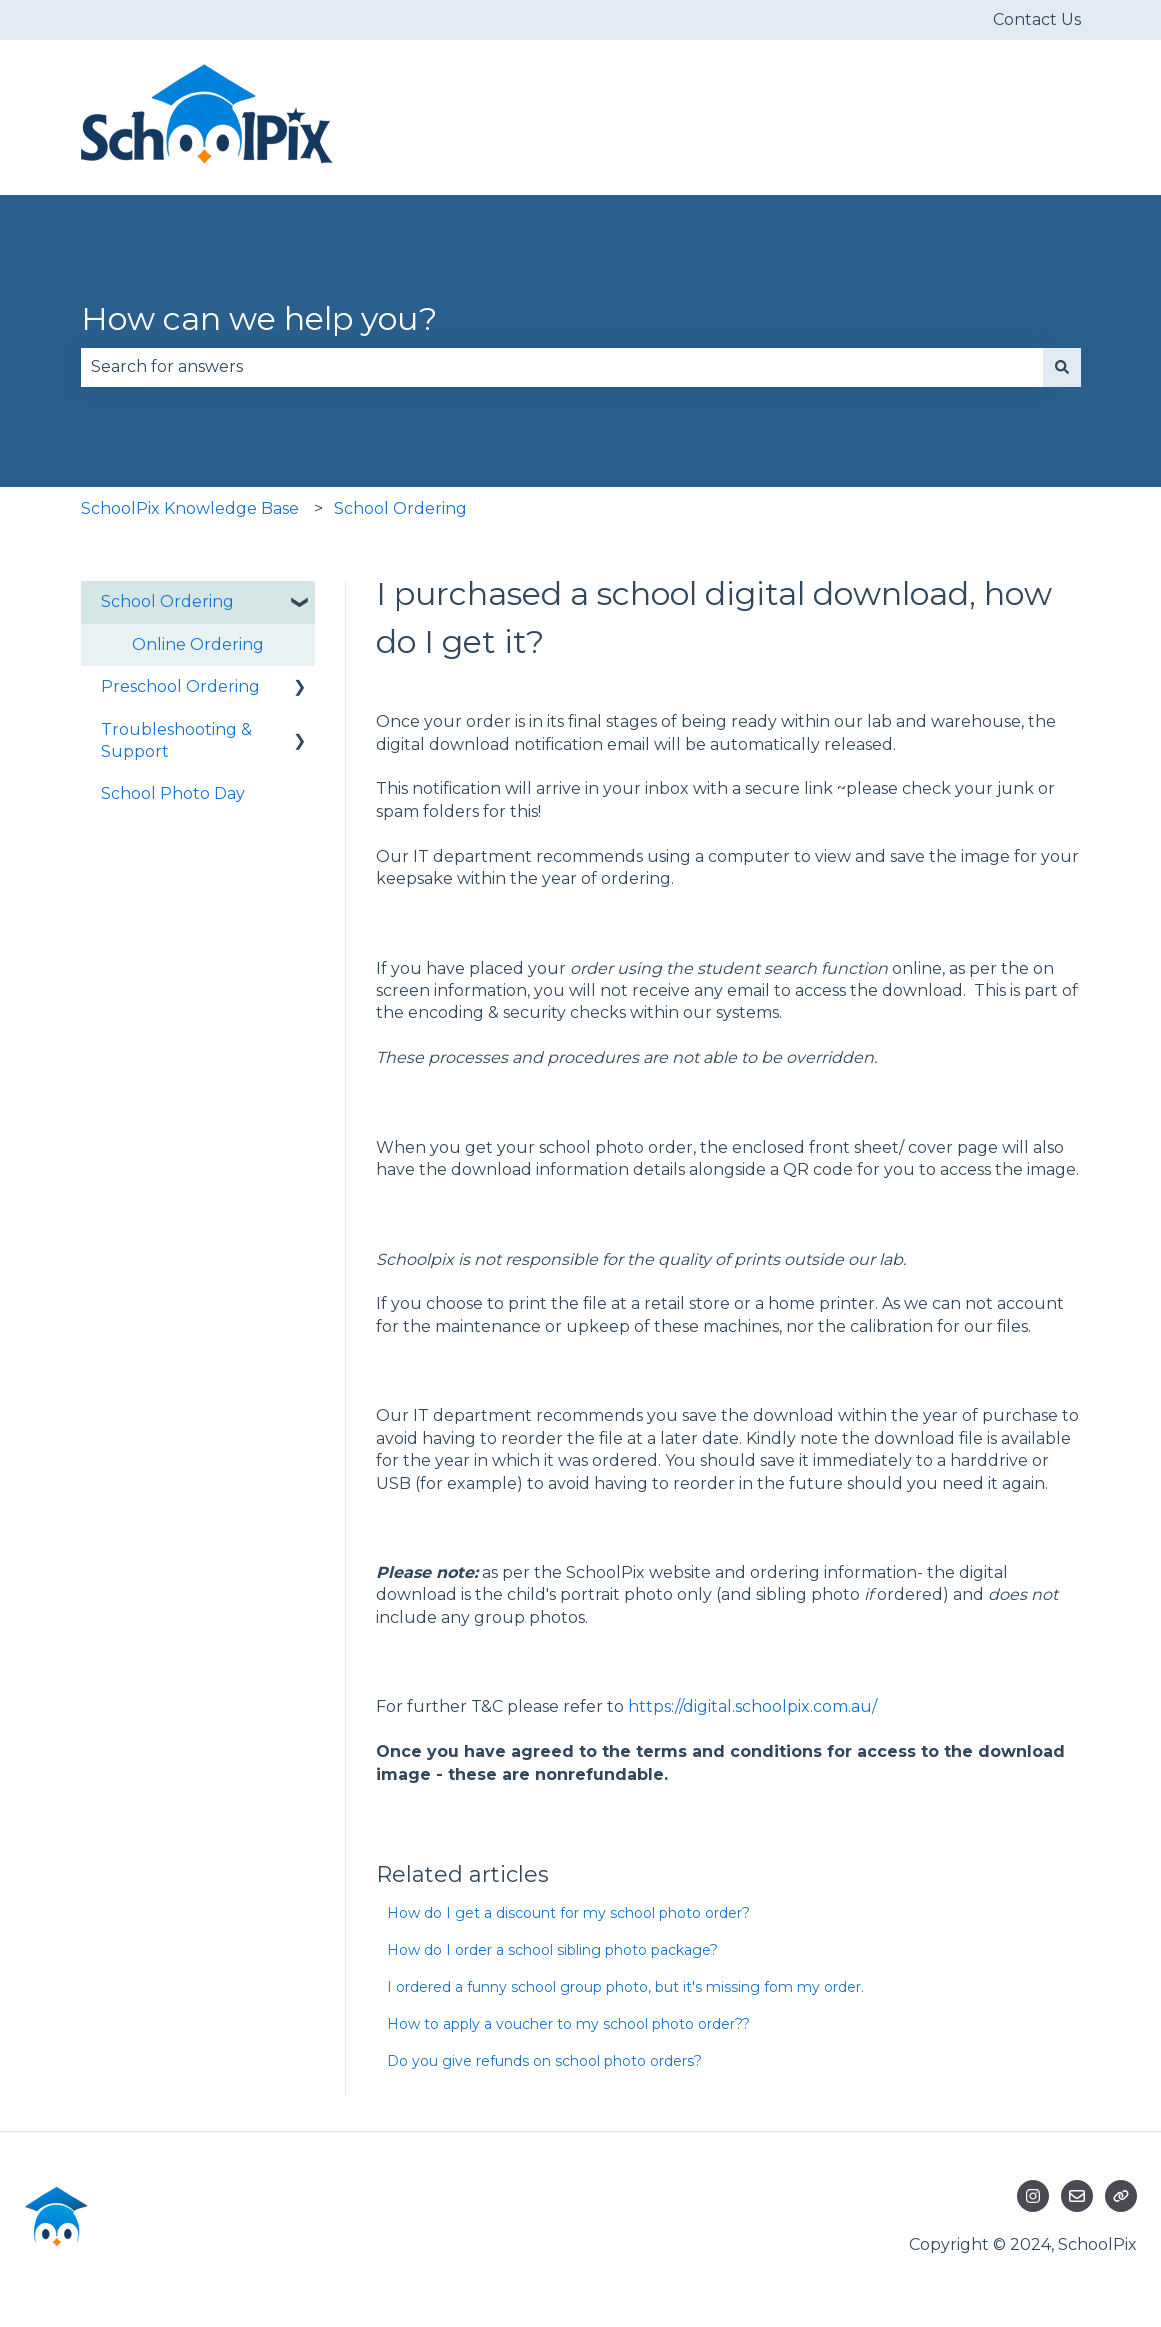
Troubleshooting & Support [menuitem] (176, 740)
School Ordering (400, 508)
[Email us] (1077, 2196)
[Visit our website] (1121, 2196)
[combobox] (562, 367)
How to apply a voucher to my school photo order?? (568, 2024)
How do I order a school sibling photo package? (552, 1950)
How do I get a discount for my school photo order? (568, 1913)
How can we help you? (259, 318)
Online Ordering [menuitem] (198, 644)
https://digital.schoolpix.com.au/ (752, 1706)
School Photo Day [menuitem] (173, 793)
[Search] (1062, 367)
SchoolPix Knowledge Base (190, 508)
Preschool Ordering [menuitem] (180, 686)
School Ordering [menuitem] (167, 601)
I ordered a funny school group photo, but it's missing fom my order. (625, 1987)
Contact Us (1037, 19)
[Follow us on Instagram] (1033, 2196)
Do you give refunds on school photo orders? (544, 2061)
